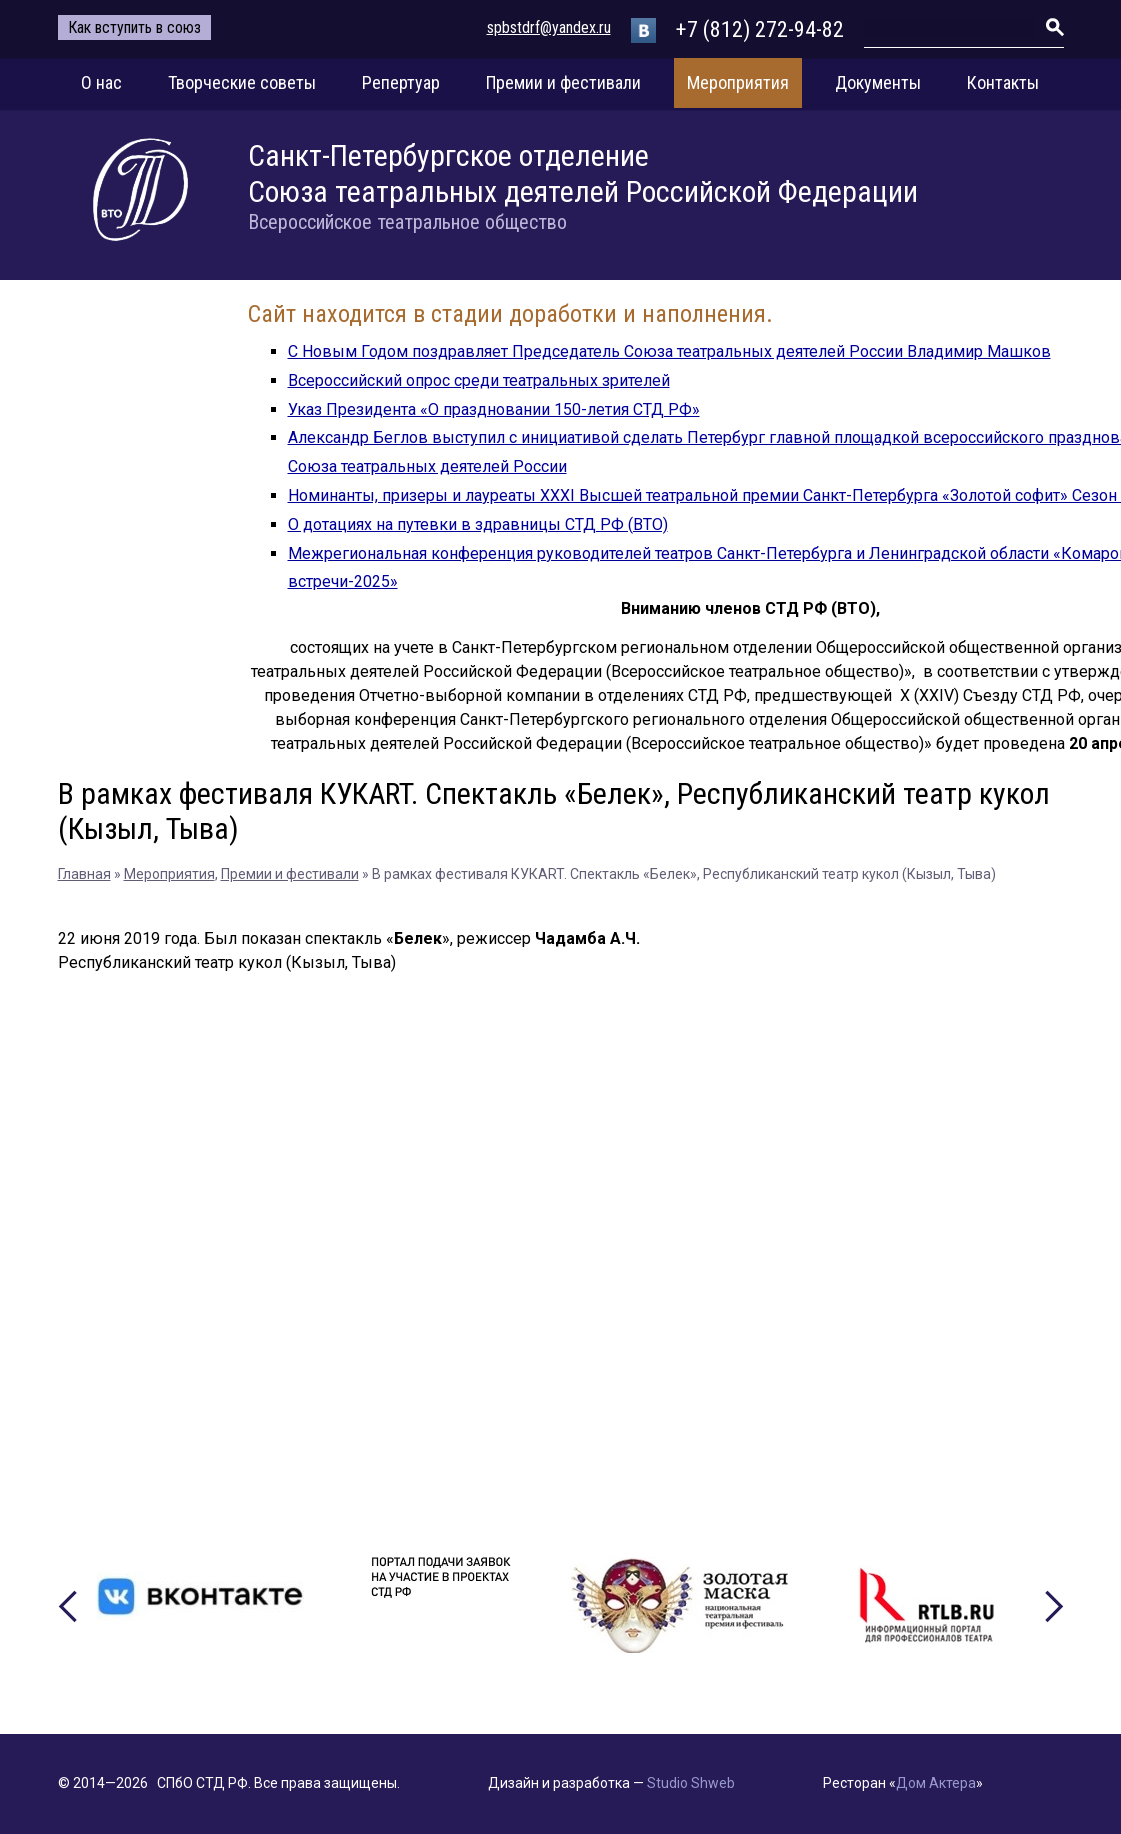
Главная (84, 874)
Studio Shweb (691, 1783)
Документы (878, 82)
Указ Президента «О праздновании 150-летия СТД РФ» (494, 409)
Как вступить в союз (134, 27)
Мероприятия (738, 82)
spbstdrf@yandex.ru (549, 27)
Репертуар (401, 82)
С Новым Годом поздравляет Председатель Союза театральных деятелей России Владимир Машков (669, 351)
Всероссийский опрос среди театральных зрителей (479, 380)
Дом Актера (936, 1783)
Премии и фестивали (563, 82)
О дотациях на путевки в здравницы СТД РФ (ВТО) (478, 524)
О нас (101, 82)
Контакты (1003, 82)
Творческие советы (242, 82)
